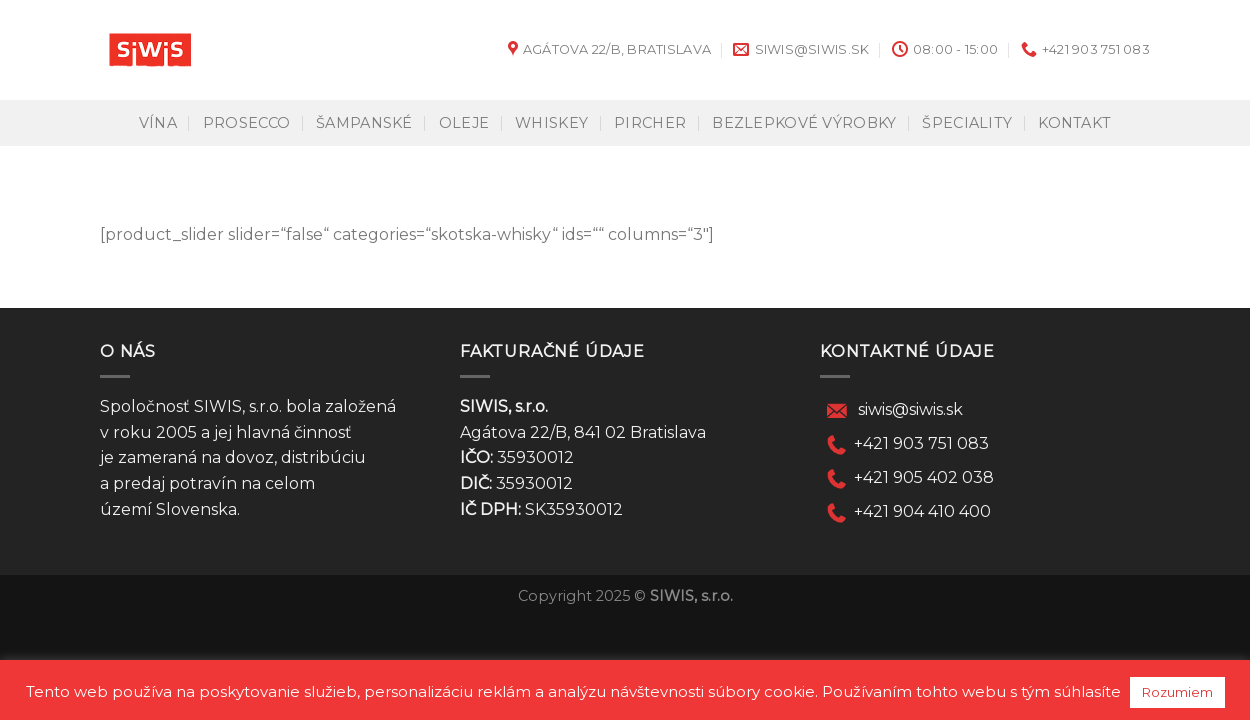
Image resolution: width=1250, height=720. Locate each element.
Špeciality (967, 123)
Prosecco (246, 123)
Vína (158, 123)
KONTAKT (1074, 123)
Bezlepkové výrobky (804, 123)
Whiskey (551, 123)
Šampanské (364, 123)
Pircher (650, 123)
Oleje (464, 123)
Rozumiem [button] (1177, 692)
